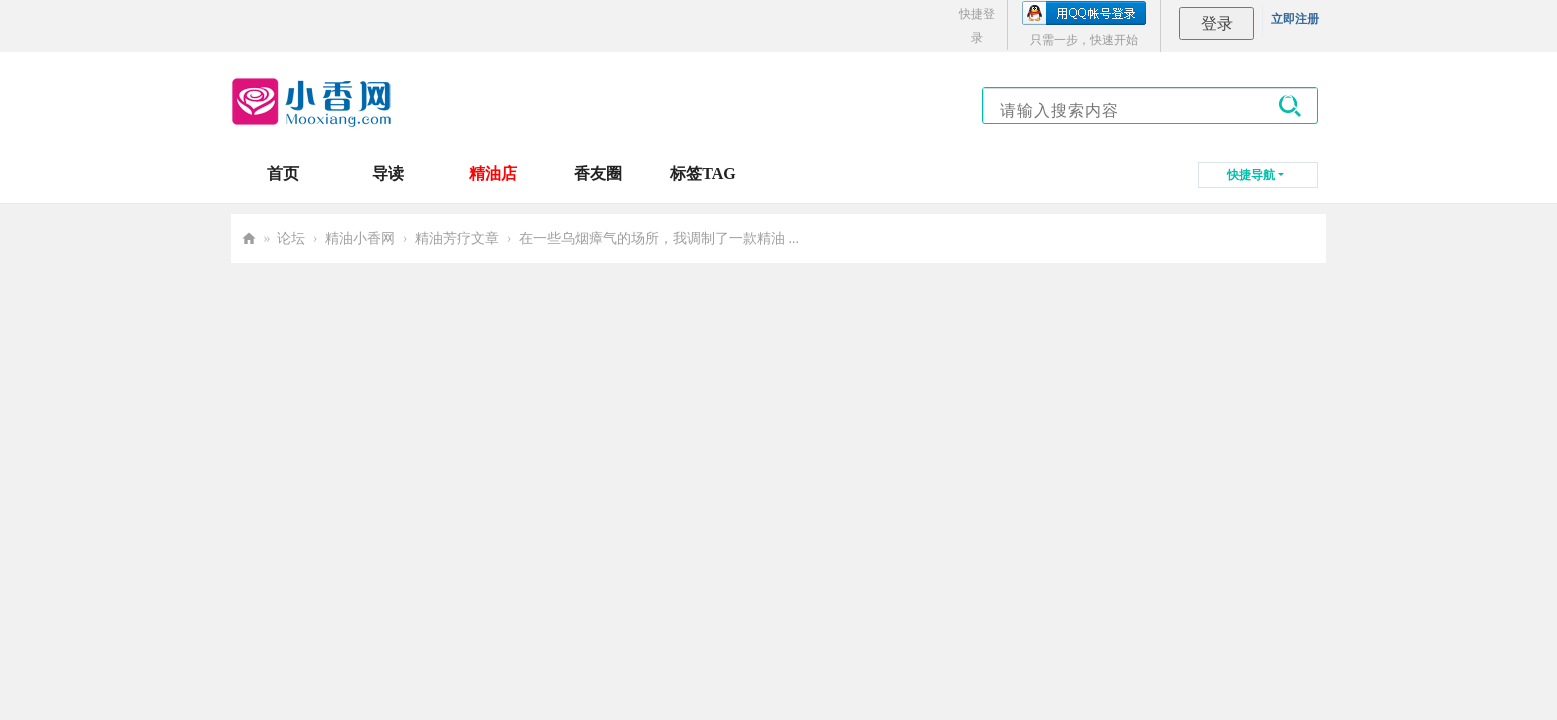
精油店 (493, 173)
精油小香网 (360, 238)
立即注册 (1295, 19)
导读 (388, 173)
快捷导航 (1251, 175)
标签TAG (702, 173)
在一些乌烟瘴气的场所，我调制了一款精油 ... (659, 238)
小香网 (249, 238)
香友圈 (598, 173)
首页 (283, 173)
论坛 (291, 238)
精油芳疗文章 (457, 238)
